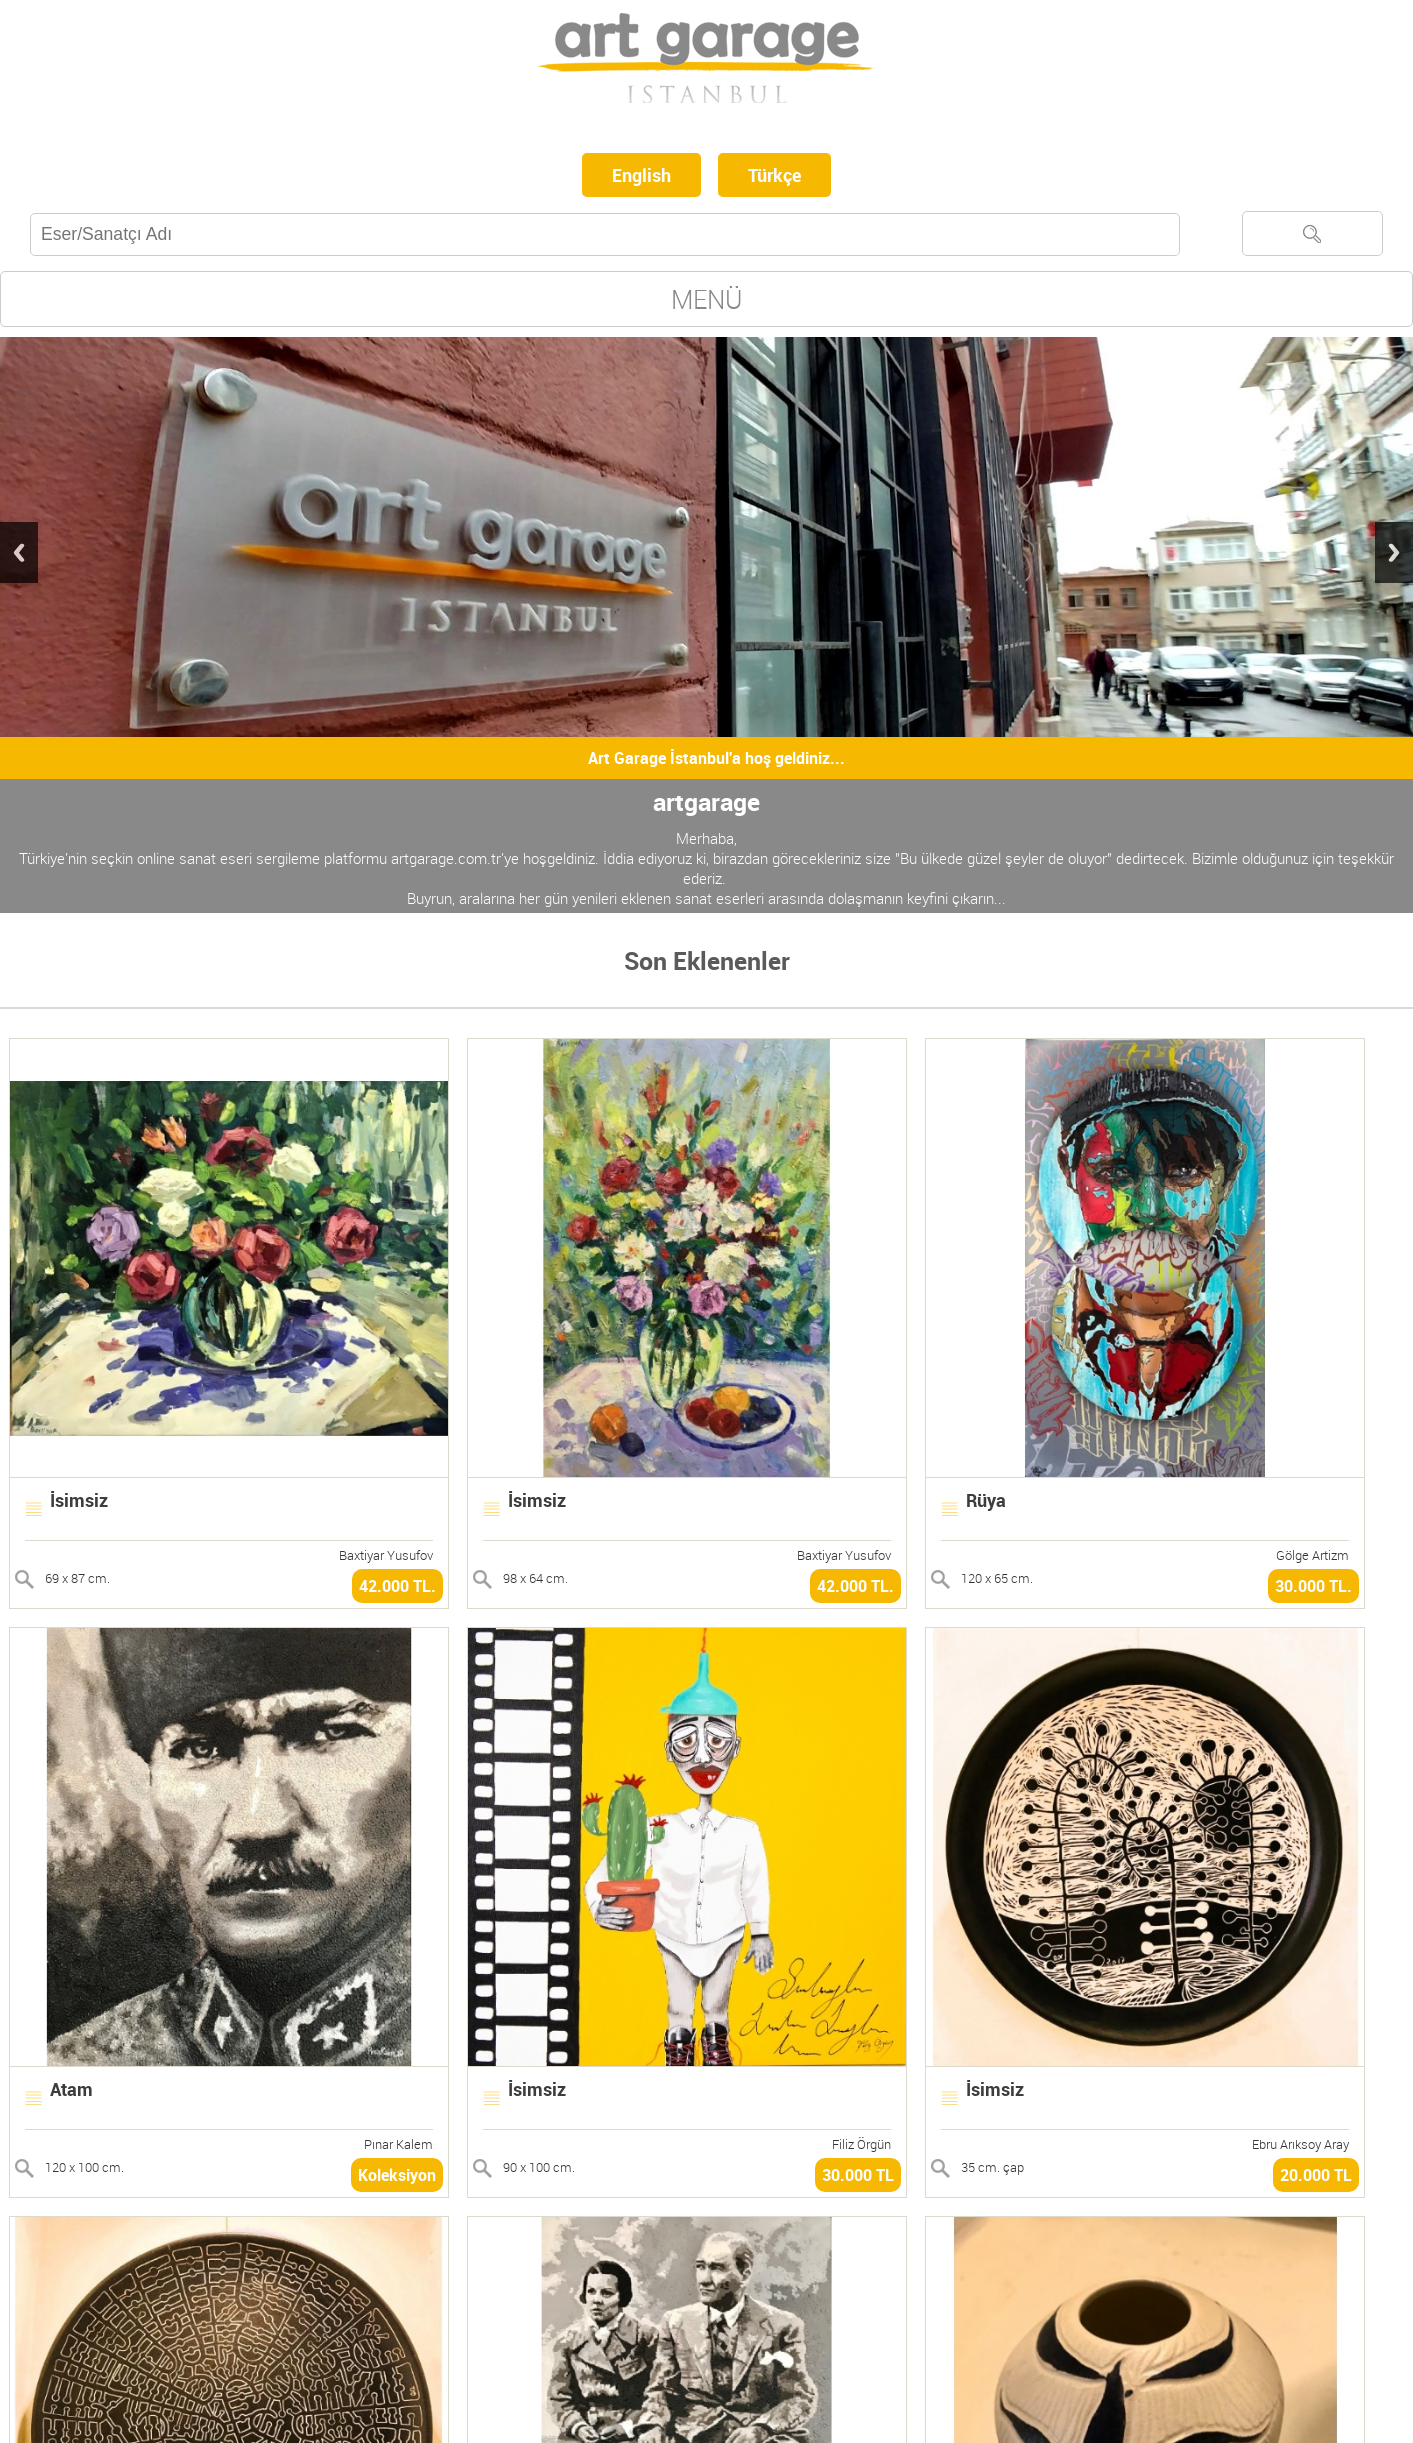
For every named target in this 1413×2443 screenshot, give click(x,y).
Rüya (986, 1500)
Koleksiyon (397, 2175)
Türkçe (774, 175)
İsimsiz (79, 1500)
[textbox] (605, 234)
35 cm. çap (992, 2167)
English (641, 175)
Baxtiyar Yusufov (386, 1555)
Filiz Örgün (861, 2144)
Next (1394, 552)
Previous (19, 552)
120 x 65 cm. (997, 1578)
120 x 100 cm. (84, 2167)
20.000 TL (1316, 2175)
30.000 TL (858, 2175)
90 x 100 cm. (539, 2167)
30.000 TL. (1313, 1586)
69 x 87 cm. (77, 1578)
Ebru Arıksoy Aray (1300, 2144)
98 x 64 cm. (535, 1578)
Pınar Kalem (398, 2144)
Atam (71, 2089)
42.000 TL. (397, 1586)
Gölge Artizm (1312, 1555)
